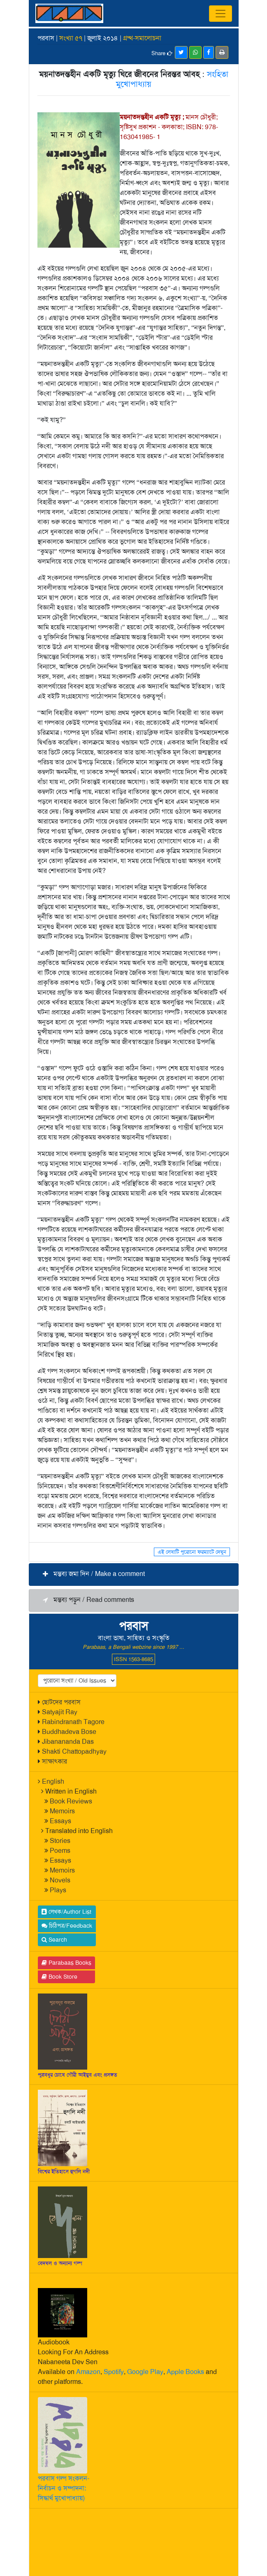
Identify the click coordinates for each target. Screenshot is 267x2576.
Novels (60, 1880)
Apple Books (185, 2371)
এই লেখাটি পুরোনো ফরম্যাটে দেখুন (192, 1551)
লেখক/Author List (66, 1911)
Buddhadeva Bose (69, 1731)
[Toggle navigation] (220, 13)
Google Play (145, 2371)
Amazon (88, 2371)
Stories (60, 1840)
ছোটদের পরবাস (61, 1702)
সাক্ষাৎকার (54, 1761)
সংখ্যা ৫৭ (70, 38)
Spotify (114, 2371)
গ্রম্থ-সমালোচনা (142, 38)
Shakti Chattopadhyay (74, 1751)
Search (54, 1939)
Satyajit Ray (59, 1712)
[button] (134, 1574)
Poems (60, 1850)
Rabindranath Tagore (73, 1721)
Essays (60, 1821)
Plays (58, 1890)
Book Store (59, 1976)
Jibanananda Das (68, 1741)
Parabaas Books (66, 1962)
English (53, 1781)
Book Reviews (71, 1801)
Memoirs (62, 1811)
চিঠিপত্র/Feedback (67, 1925)
